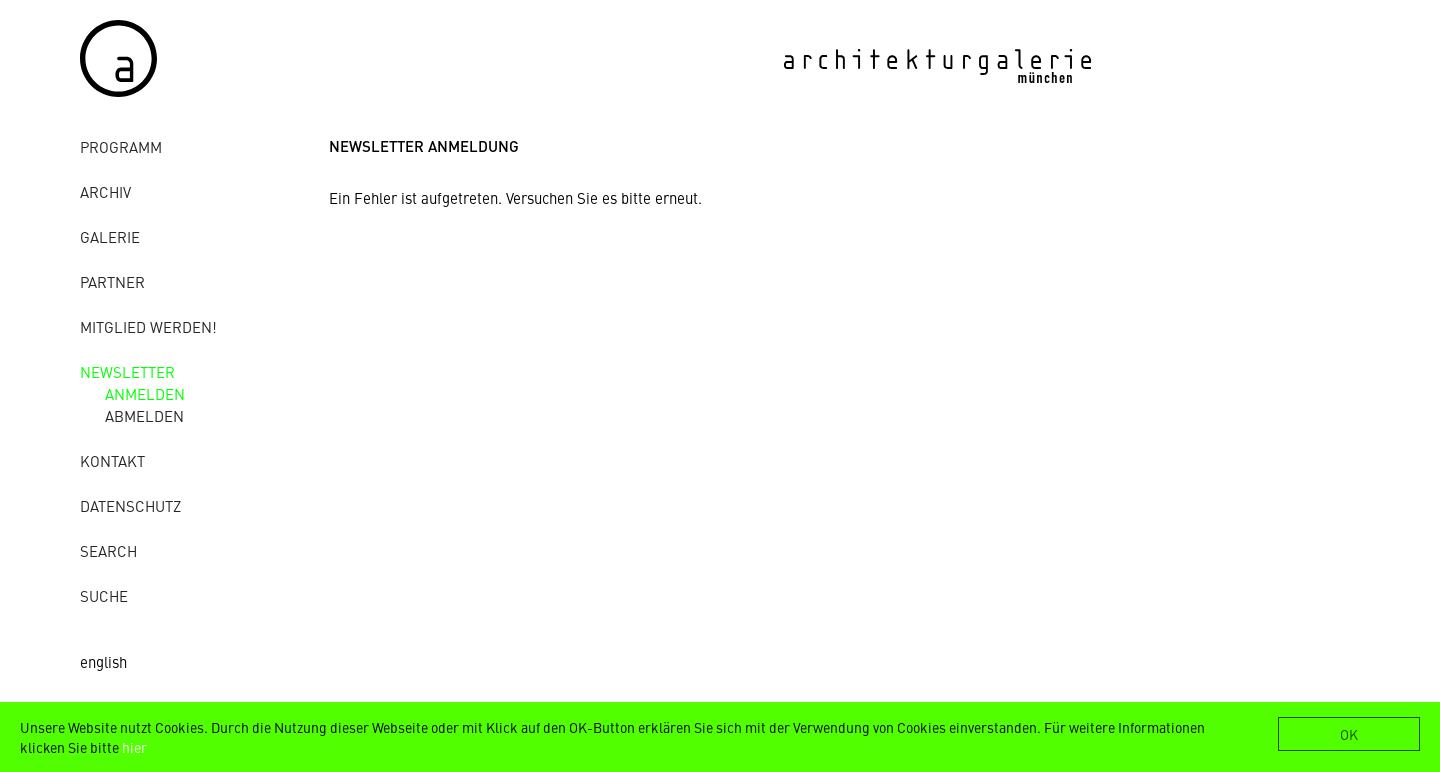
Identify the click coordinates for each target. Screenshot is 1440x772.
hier (134, 747)
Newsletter (127, 371)
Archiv (105, 191)
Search (108, 550)
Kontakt (112, 460)
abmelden (144, 415)
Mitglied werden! (148, 326)
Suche (104, 595)
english (103, 661)
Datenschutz (130, 505)
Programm (121, 146)
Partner (112, 281)
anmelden (145, 393)
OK (1349, 734)
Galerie (110, 236)
